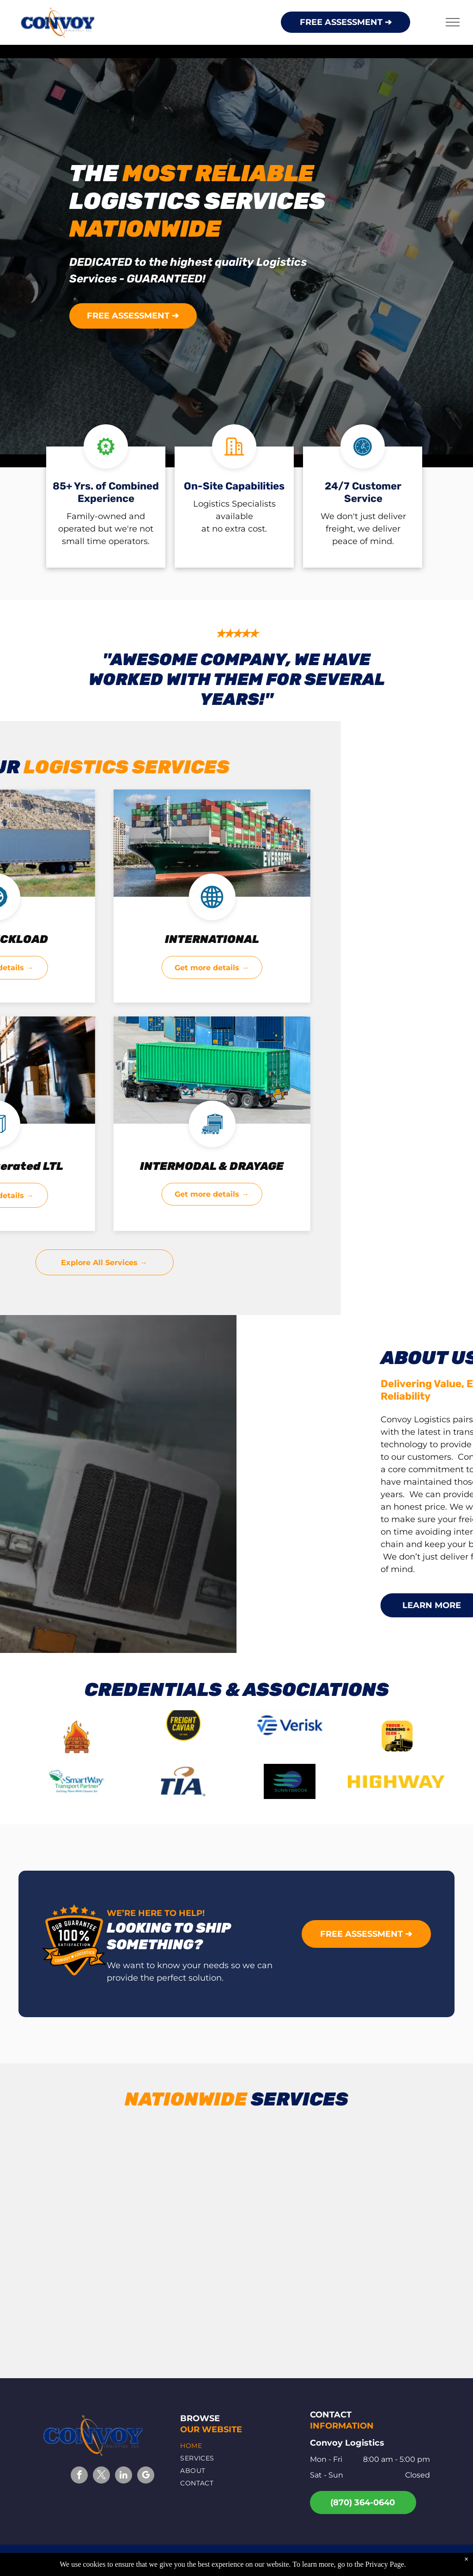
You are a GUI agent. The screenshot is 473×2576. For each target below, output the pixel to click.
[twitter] (101, 2476)
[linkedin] (123, 2476)
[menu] (453, 22)
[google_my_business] (145, 2476)
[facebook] (79, 2476)
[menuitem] (233, 2446)
